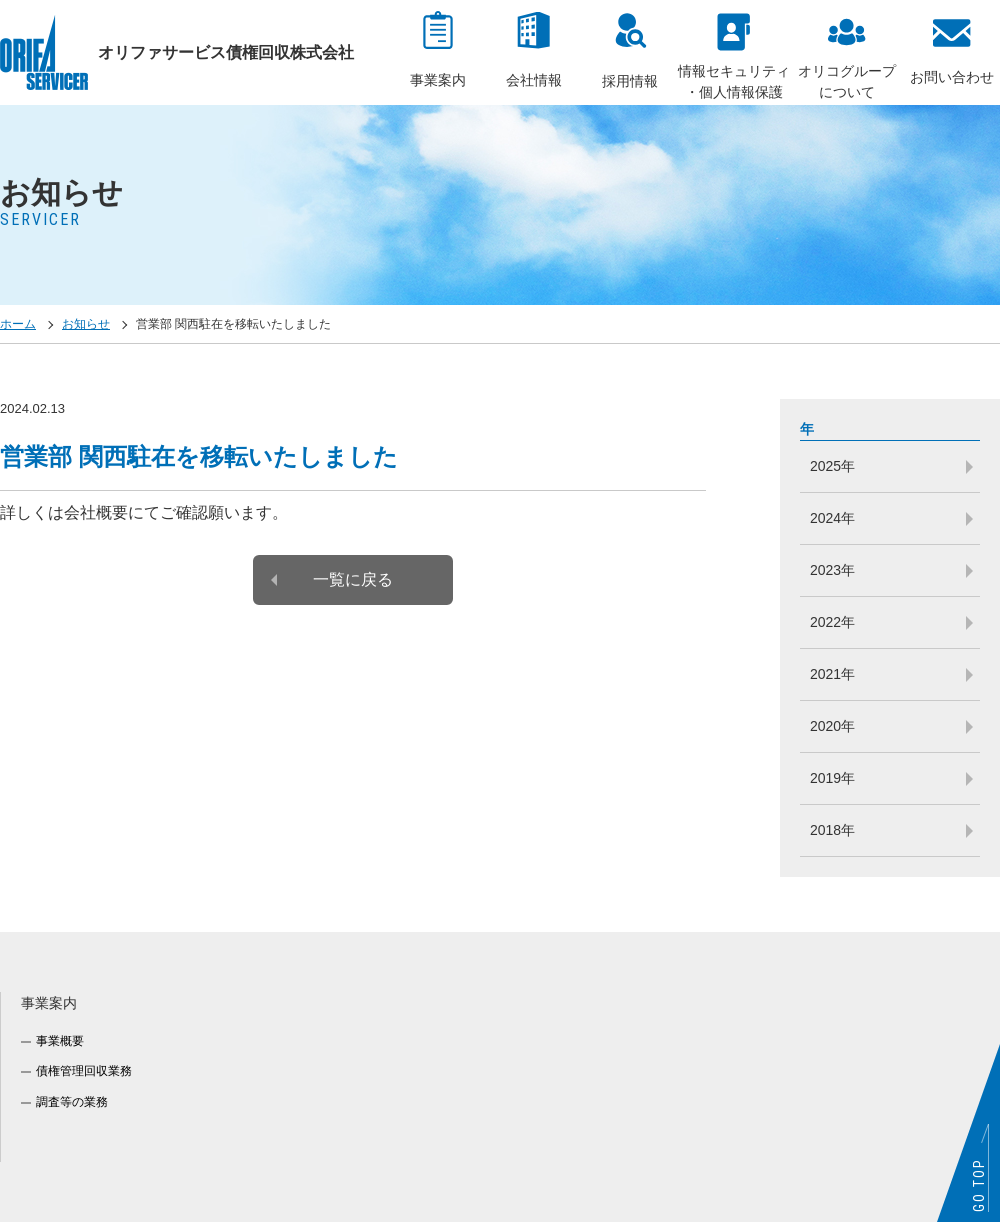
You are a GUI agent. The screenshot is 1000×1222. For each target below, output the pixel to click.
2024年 (832, 518)
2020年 (832, 726)
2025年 (832, 466)
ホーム (18, 324)
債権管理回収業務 (84, 1071)
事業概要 (60, 1041)
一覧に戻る (353, 579)
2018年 (832, 830)
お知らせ (86, 324)
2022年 (832, 622)
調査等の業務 (72, 1102)
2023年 (832, 570)
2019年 (832, 778)
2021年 (832, 674)
